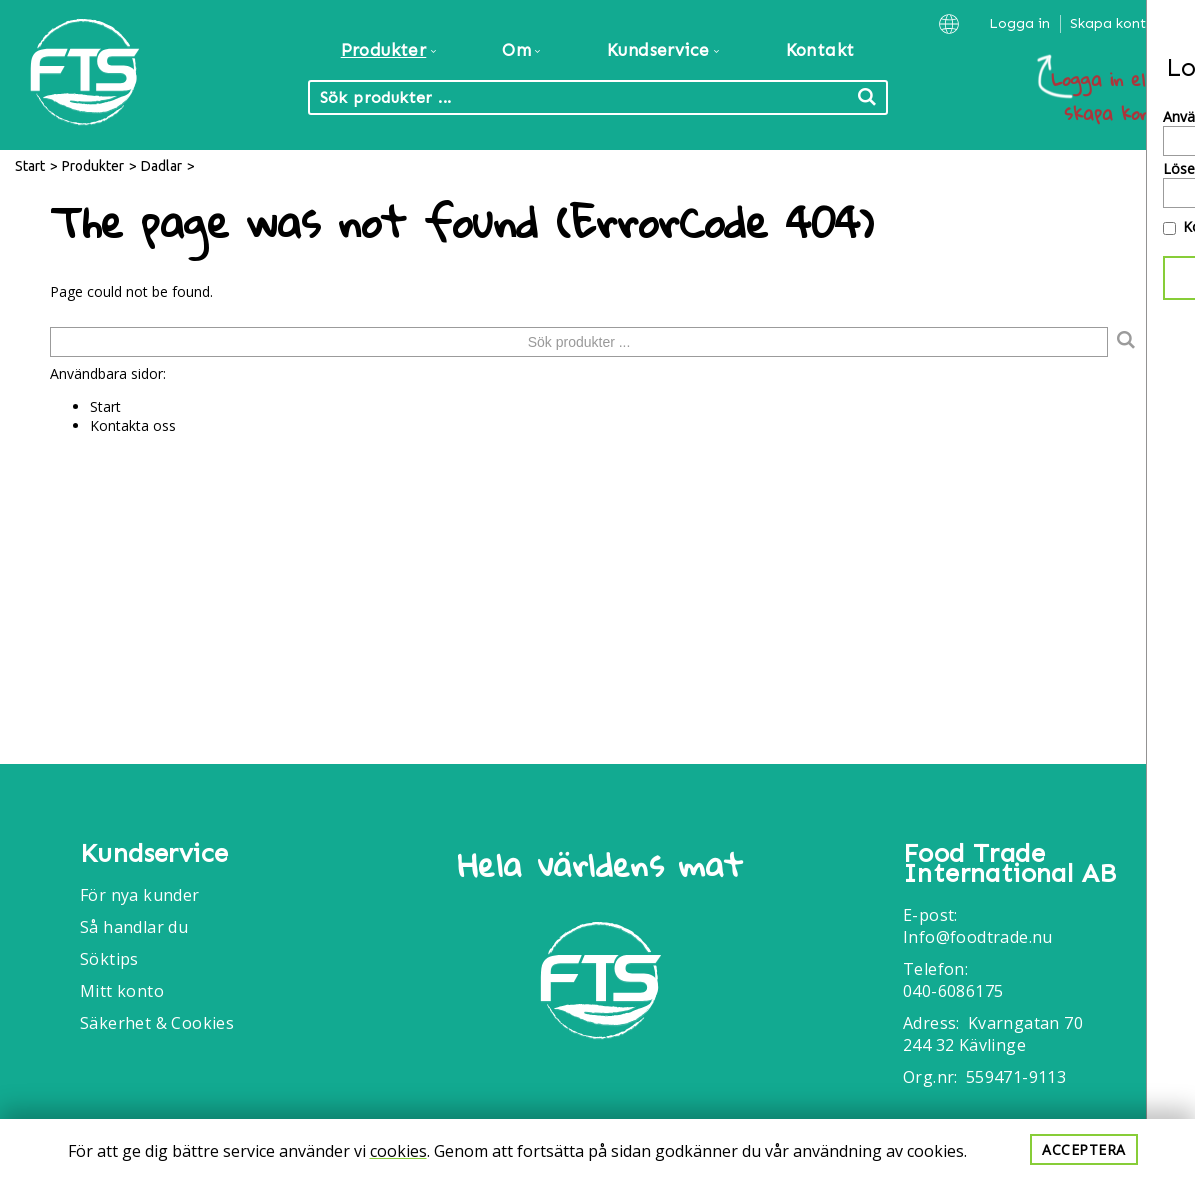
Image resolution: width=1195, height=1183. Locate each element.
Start (30, 166)
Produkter (93, 166)
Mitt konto (122, 991)
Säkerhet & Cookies (157, 1023)
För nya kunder (140, 895)
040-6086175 (953, 991)
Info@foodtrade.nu (978, 937)
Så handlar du (134, 927)
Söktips (109, 959)
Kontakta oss (133, 425)
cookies (398, 1151)
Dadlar (161, 166)
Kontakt (820, 50)
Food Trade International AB (1009, 864)
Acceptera (1084, 1149)
